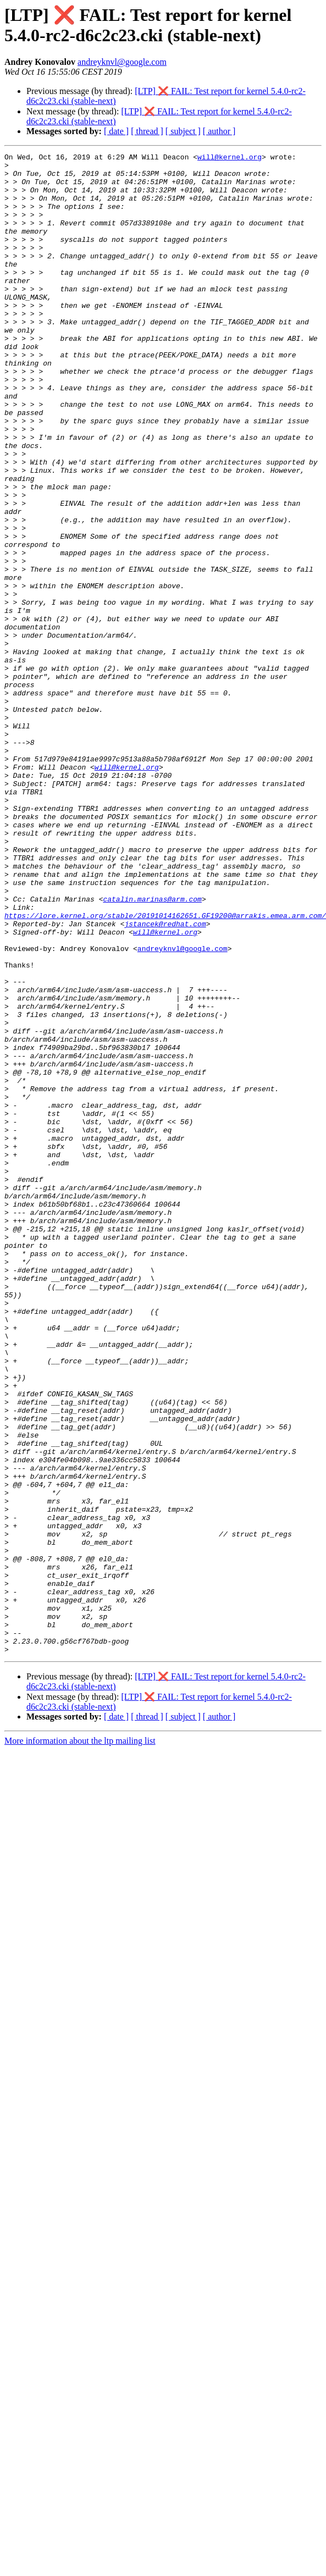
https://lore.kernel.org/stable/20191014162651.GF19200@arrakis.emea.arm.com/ (165, 1069)
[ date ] (116, 131)
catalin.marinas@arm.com (152, 1049)
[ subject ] (183, 131)
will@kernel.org (229, 158)
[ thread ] (147, 131)
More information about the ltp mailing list (80, 2041)
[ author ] (219, 131)
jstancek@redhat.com (165, 1079)
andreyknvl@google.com (122, 62)
